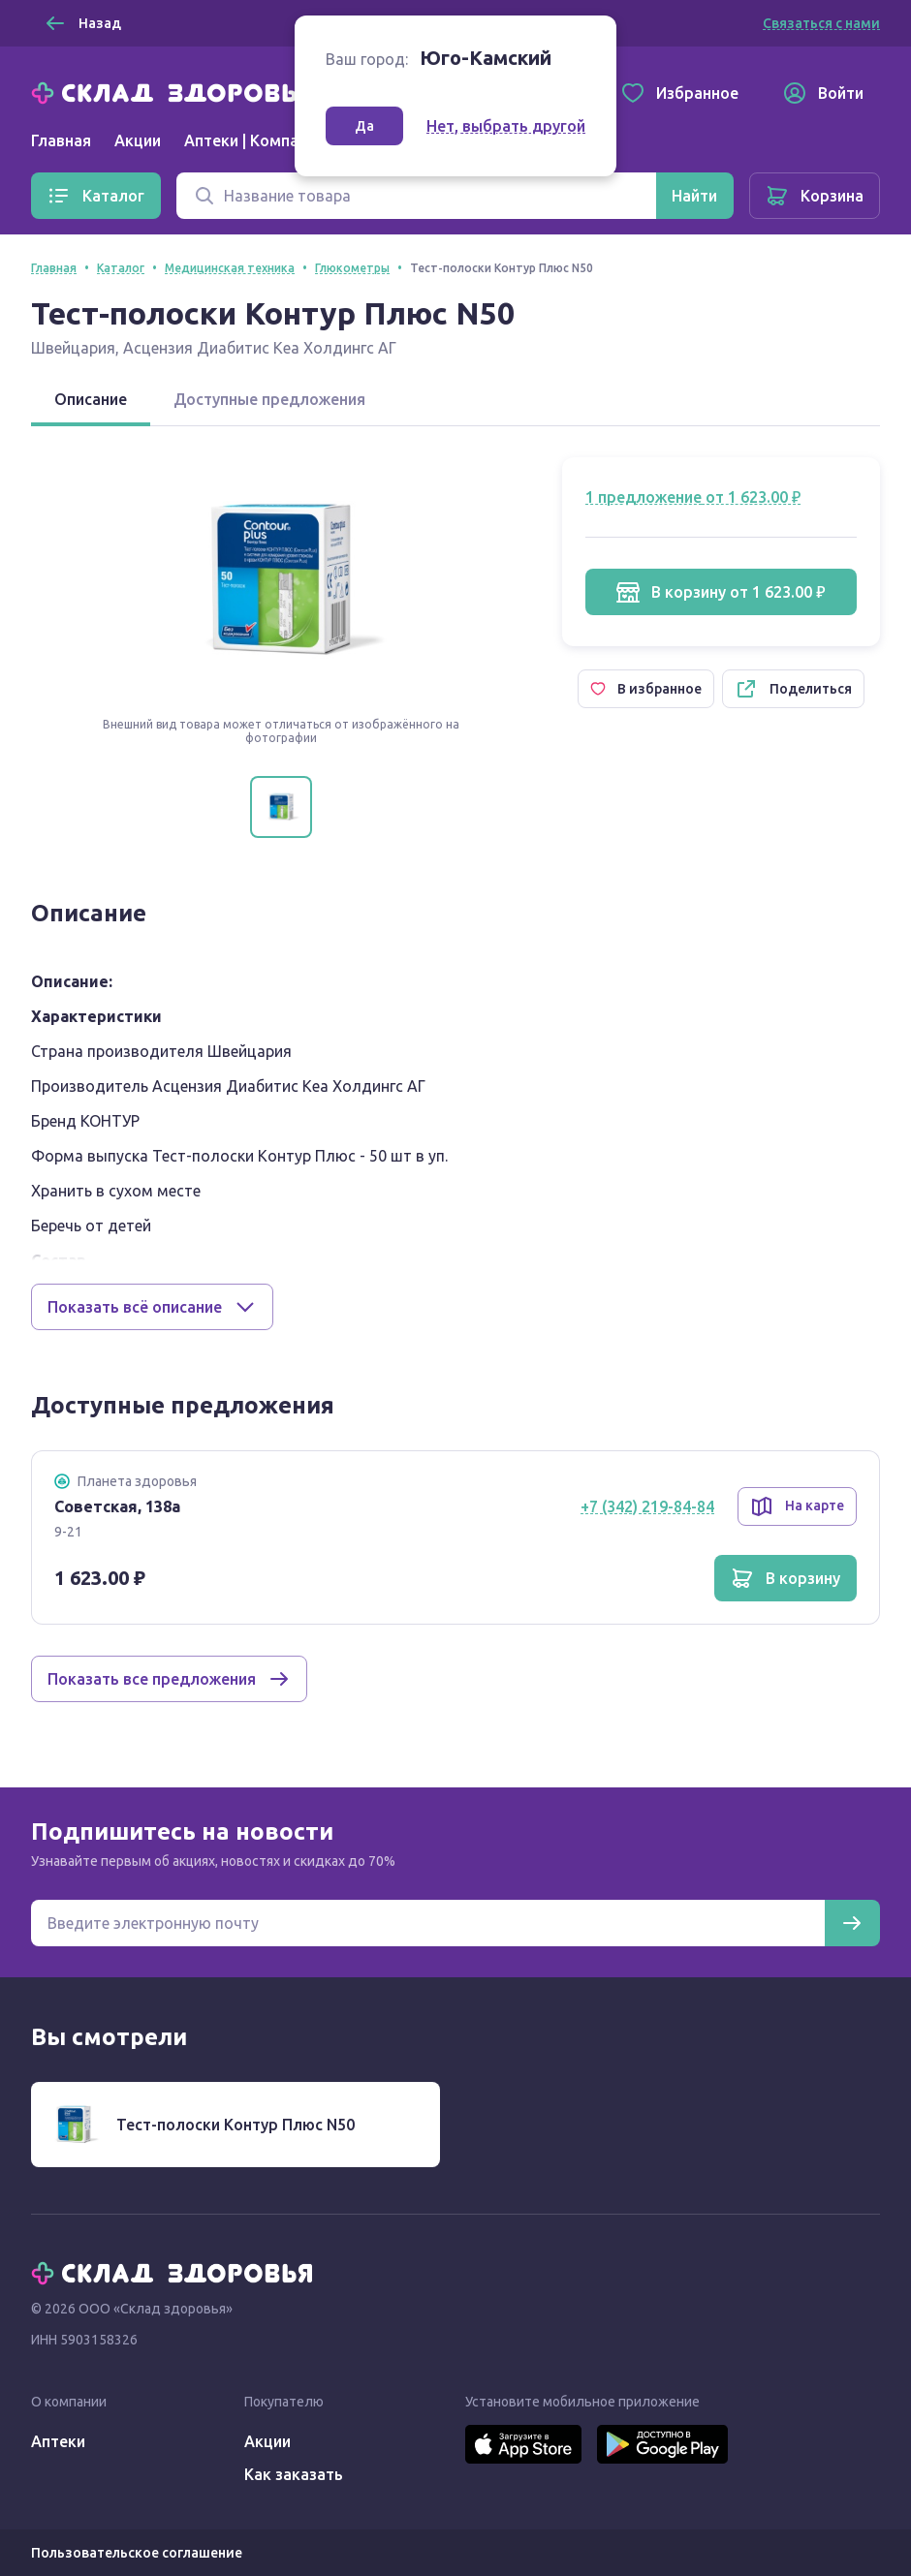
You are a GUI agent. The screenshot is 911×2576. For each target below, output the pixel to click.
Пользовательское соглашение (136, 2552)
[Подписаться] (852, 1923)
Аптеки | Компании (254, 140)
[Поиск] (416, 195)
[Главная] (176, 91)
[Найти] (694, 195)
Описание (90, 399)
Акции (137, 140)
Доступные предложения (269, 399)
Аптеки (58, 2441)
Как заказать (293, 2474)
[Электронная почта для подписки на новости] (428, 1923)
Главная (61, 140)
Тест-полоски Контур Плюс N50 (235, 2124)
